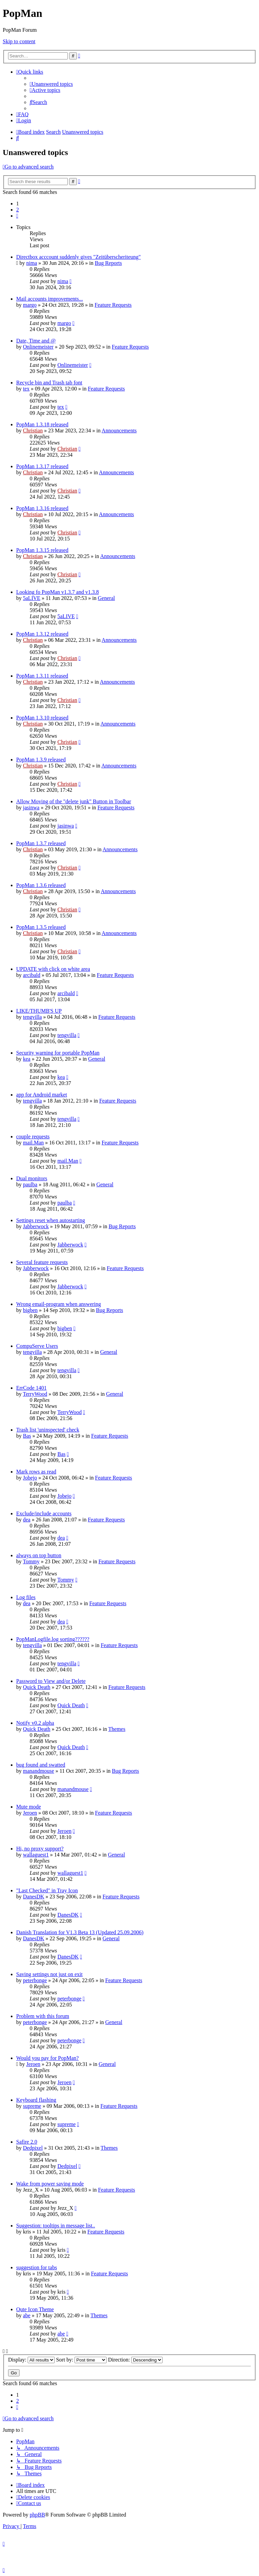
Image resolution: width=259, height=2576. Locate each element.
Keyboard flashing (36, 2100)
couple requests (33, 1136)
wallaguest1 (36, 1855)
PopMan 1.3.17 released (42, 466)
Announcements (119, 430)
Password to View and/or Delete (51, 1681)
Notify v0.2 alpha (35, 1723)
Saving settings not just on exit (49, 1974)
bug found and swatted (40, 1765)
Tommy (31, 1561)
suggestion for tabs (36, 2267)
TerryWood (35, 1394)
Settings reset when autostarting (50, 1220)
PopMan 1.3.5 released (41, 927)
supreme (32, 2106)
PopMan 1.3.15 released (42, 550)
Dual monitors (31, 1178)
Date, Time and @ (36, 341)
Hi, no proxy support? (39, 1848)
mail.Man (33, 1142)
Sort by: (81, 2360)
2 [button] (17, 209)
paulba (30, 1184)
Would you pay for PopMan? (47, 2058)
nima (31, 263)
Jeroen (30, 1813)
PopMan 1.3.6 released (41, 885)
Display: (31, 2360)
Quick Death (36, 1687)
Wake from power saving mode (50, 2184)
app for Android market (41, 1094)
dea (26, 1519)
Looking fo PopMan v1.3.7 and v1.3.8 (57, 592)
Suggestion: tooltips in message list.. (55, 2225)
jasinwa (31, 807)
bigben (30, 1310)
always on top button (38, 1555)
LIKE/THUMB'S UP (39, 1011)
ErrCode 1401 (31, 1388)
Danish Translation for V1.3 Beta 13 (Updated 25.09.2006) (79, 1932)
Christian (33, 430)
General (106, 598)
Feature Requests (113, 305)
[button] (17, 216)
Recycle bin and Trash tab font (49, 382)
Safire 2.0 (26, 2142)
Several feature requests (42, 1262)
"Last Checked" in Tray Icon (47, 1890)
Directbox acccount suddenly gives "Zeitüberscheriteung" (78, 257)
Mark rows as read (36, 1471)
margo (30, 305)
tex (26, 389)
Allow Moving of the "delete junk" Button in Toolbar (73, 801)
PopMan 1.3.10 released (42, 718)
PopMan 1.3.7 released (41, 843)
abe (26, 2315)
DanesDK (33, 1896)
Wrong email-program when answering (58, 1304)
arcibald (31, 975)
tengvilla (32, 1017)
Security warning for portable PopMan (57, 1053)
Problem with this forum (42, 2016)
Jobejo (30, 1478)
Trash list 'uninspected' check (47, 1430)
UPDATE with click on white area (53, 969)
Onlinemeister (38, 347)
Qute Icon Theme (35, 2309)
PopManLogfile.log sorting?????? (52, 1639)
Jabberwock (36, 1226)
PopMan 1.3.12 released (42, 634)
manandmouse (38, 1771)
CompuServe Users (37, 1346)
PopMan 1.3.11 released (42, 676)
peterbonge (35, 1980)
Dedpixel (33, 2148)
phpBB (37, 2515)
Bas (27, 1436)
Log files (25, 1597)
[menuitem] (51, 84)
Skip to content (19, 41)
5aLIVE (31, 598)
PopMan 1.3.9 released (41, 759)
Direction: (135, 2360)
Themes (116, 1729)
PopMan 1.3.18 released (42, 424)
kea (26, 1059)
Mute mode (28, 1807)
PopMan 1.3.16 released (42, 508)
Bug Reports (108, 263)
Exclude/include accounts (43, 1513)
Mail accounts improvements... (49, 299)
